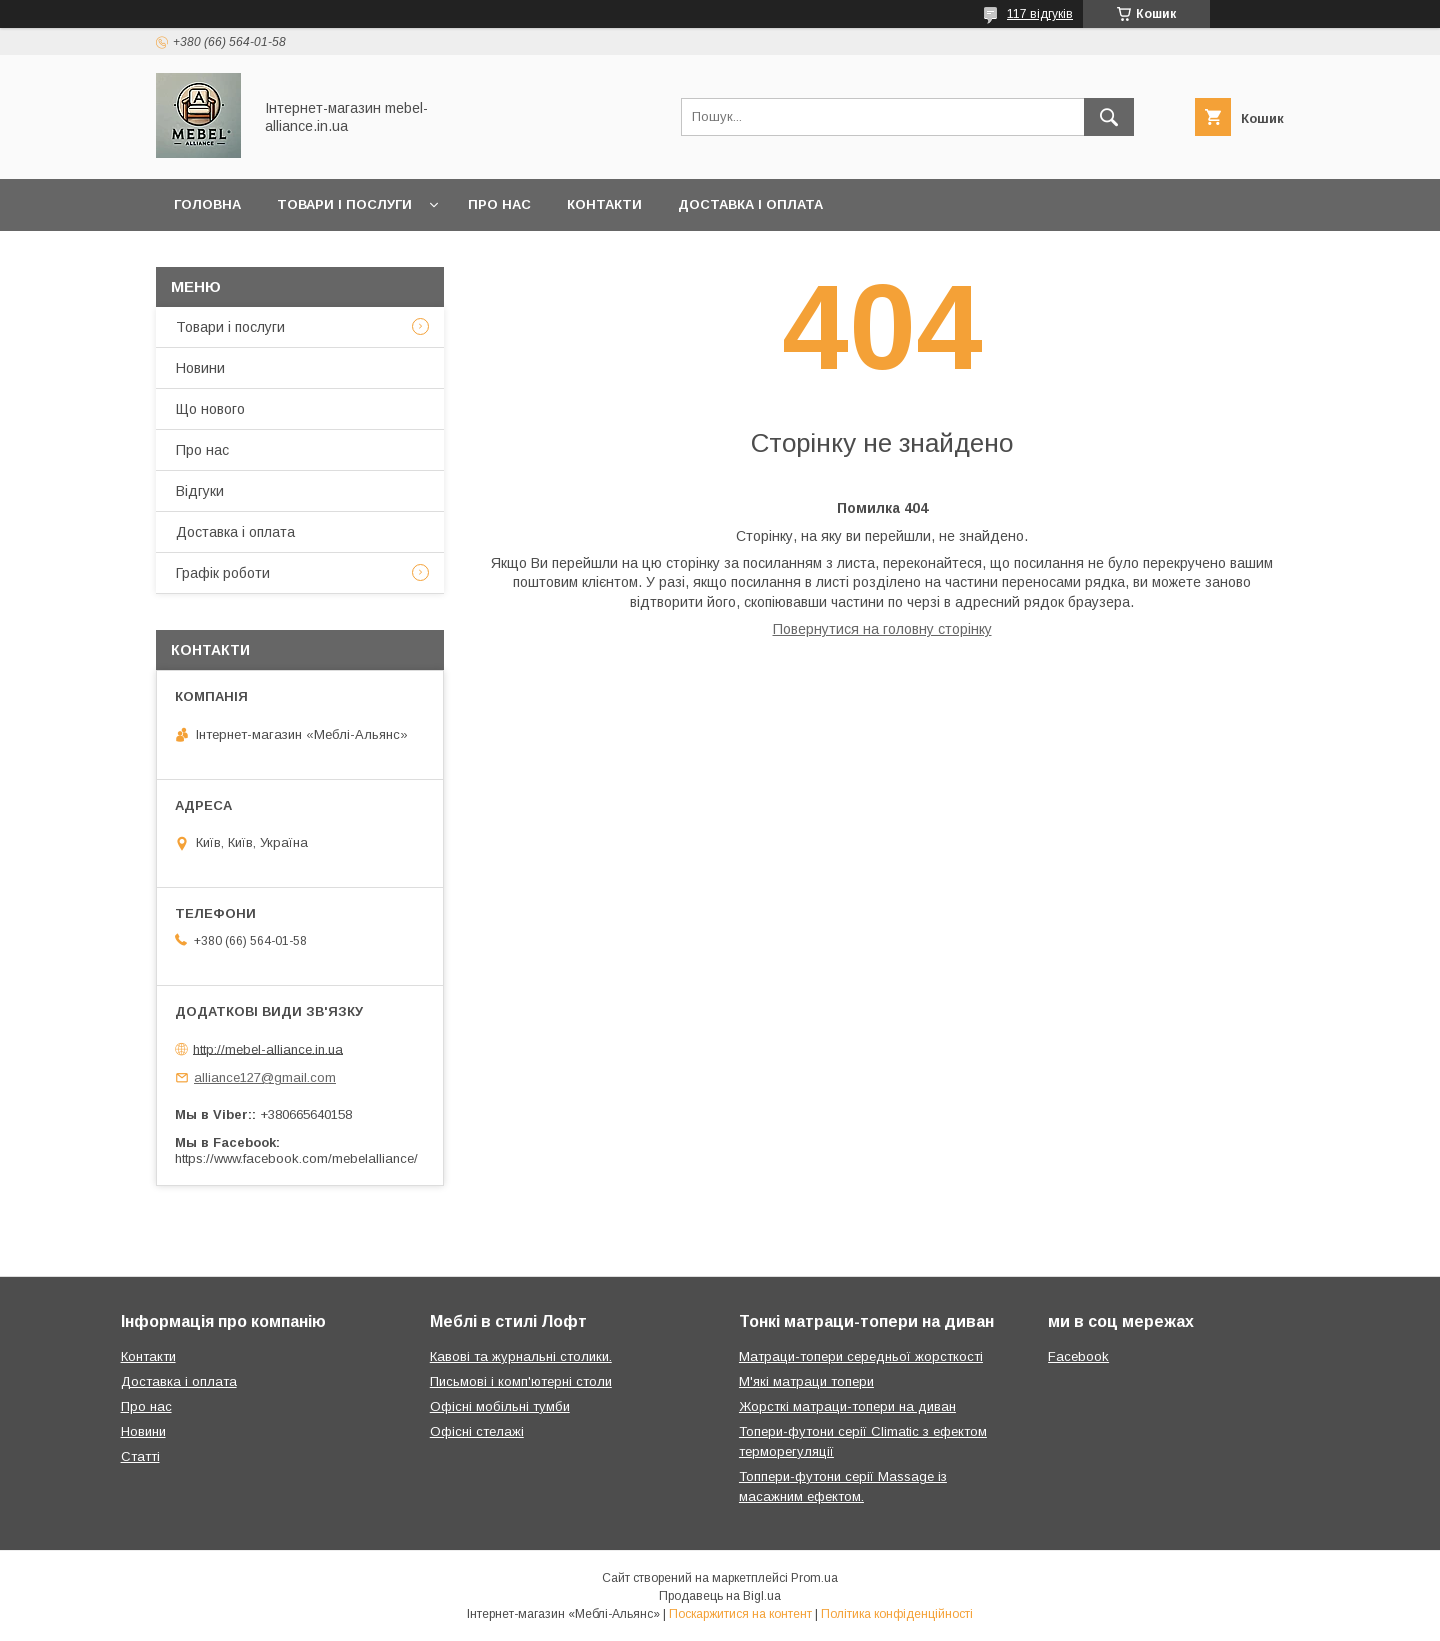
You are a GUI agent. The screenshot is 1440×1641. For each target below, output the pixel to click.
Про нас (499, 204)
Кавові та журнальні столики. (521, 1356)
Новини (200, 368)
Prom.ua (814, 1578)
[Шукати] (1109, 117)
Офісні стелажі (477, 1431)
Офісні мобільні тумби (500, 1406)
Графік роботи (223, 573)
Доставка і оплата (750, 204)
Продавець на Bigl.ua (720, 1596)
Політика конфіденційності (897, 1614)
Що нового (210, 409)
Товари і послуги (344, 204)
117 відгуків (1040, 14)
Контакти (604, 204)
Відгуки (200, 491)
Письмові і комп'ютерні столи (521, 1381)
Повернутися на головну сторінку (882, 629)
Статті (140, 1456)
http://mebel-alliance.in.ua (268, 1048)
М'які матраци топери (806, 1381)
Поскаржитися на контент (740, 1614)
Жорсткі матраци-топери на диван (847, 1406)
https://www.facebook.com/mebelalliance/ (296, 1158)
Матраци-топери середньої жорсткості (861, 1356)
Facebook (1078, 1356)
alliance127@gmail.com (265, 1077)
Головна (207, 204)
